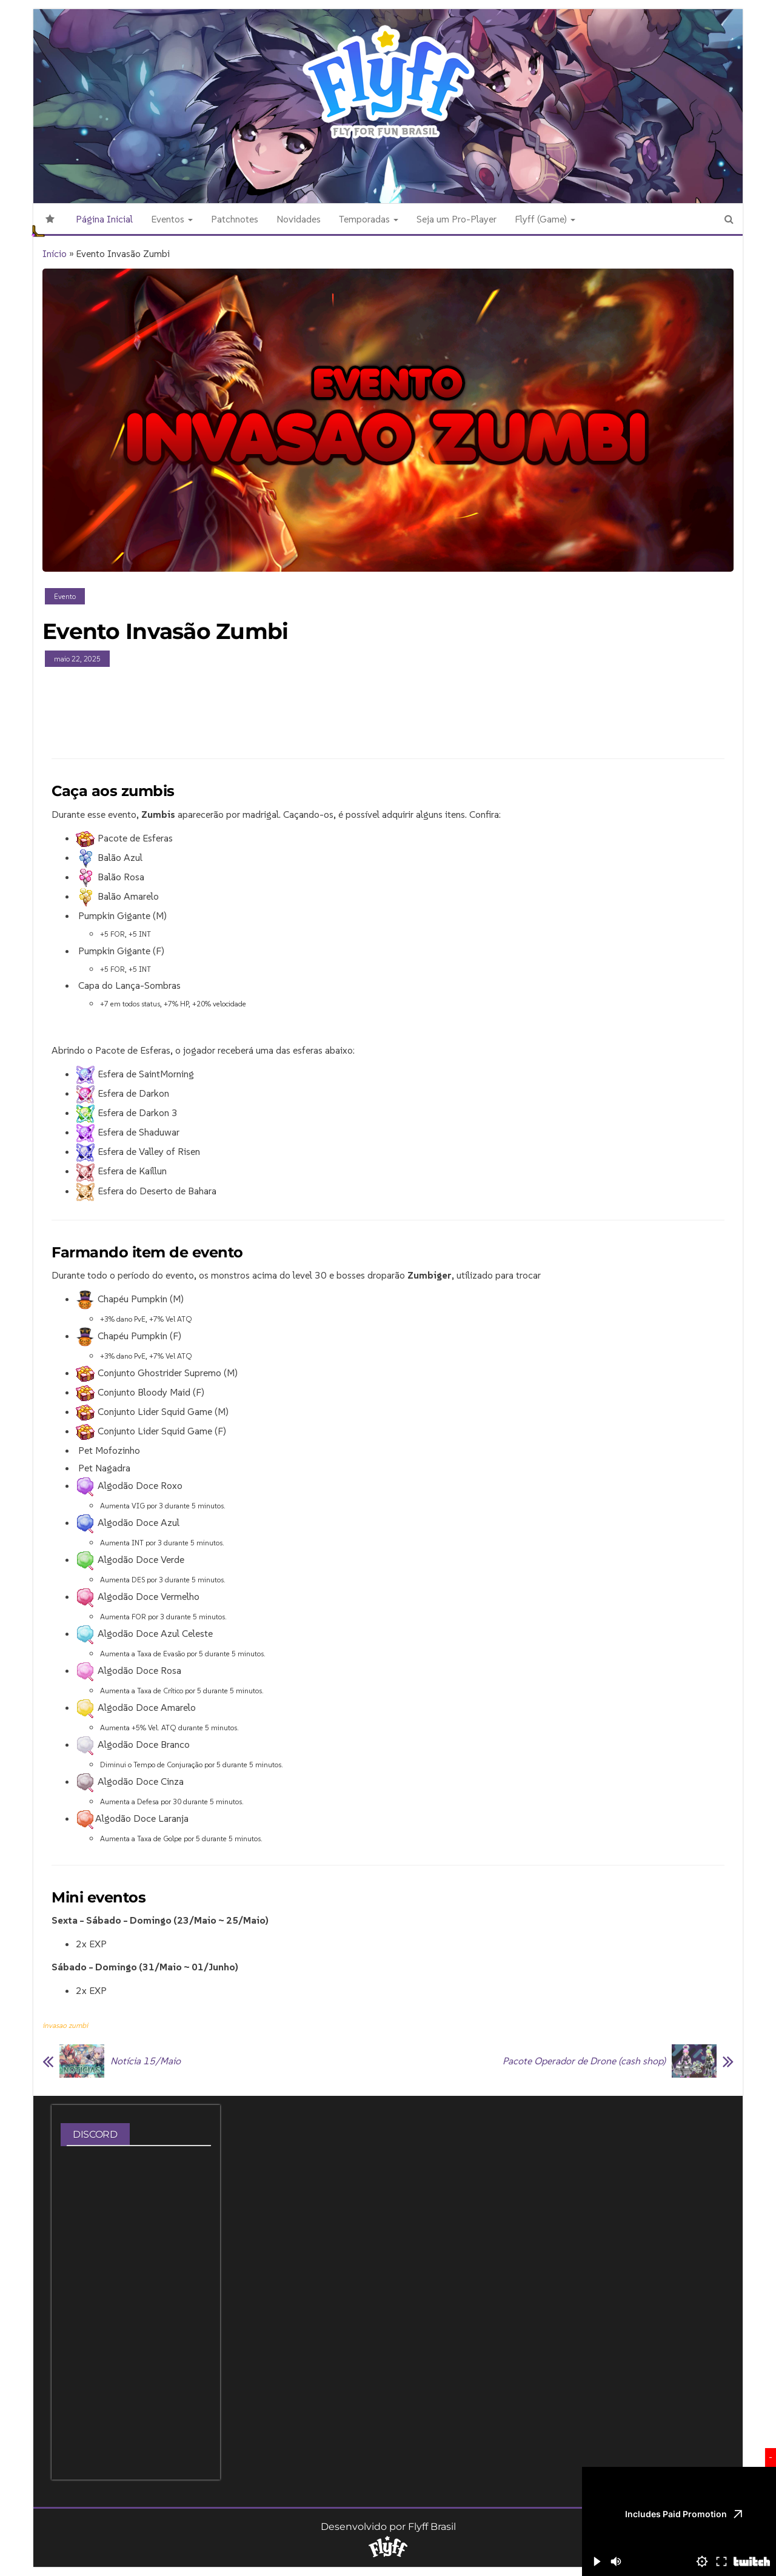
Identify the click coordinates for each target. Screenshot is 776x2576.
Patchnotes (234, 219)
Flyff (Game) (545, 219)
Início (54, 253)
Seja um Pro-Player (456, 219)
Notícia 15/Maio (145, 2060)
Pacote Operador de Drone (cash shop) (584, 2060)
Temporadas (368, 219)
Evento (65, 596)
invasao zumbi (65, 2025)
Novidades (298, 219)
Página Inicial (104, 219)
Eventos (172, 219)
